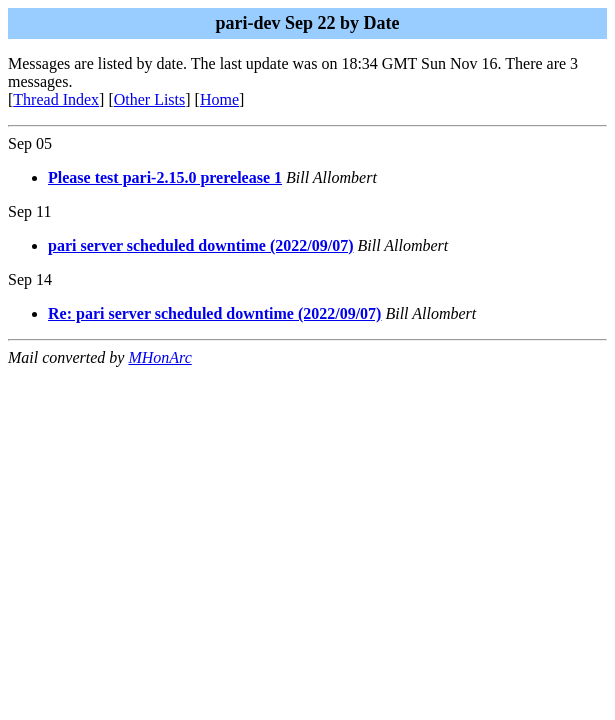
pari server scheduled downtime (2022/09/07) (200, 245)
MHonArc (159, 357)
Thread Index (56, 99)
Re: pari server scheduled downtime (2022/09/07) (214, 313)
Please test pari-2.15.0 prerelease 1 (165, 177)
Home (219, 99)
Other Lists (150, 99)
